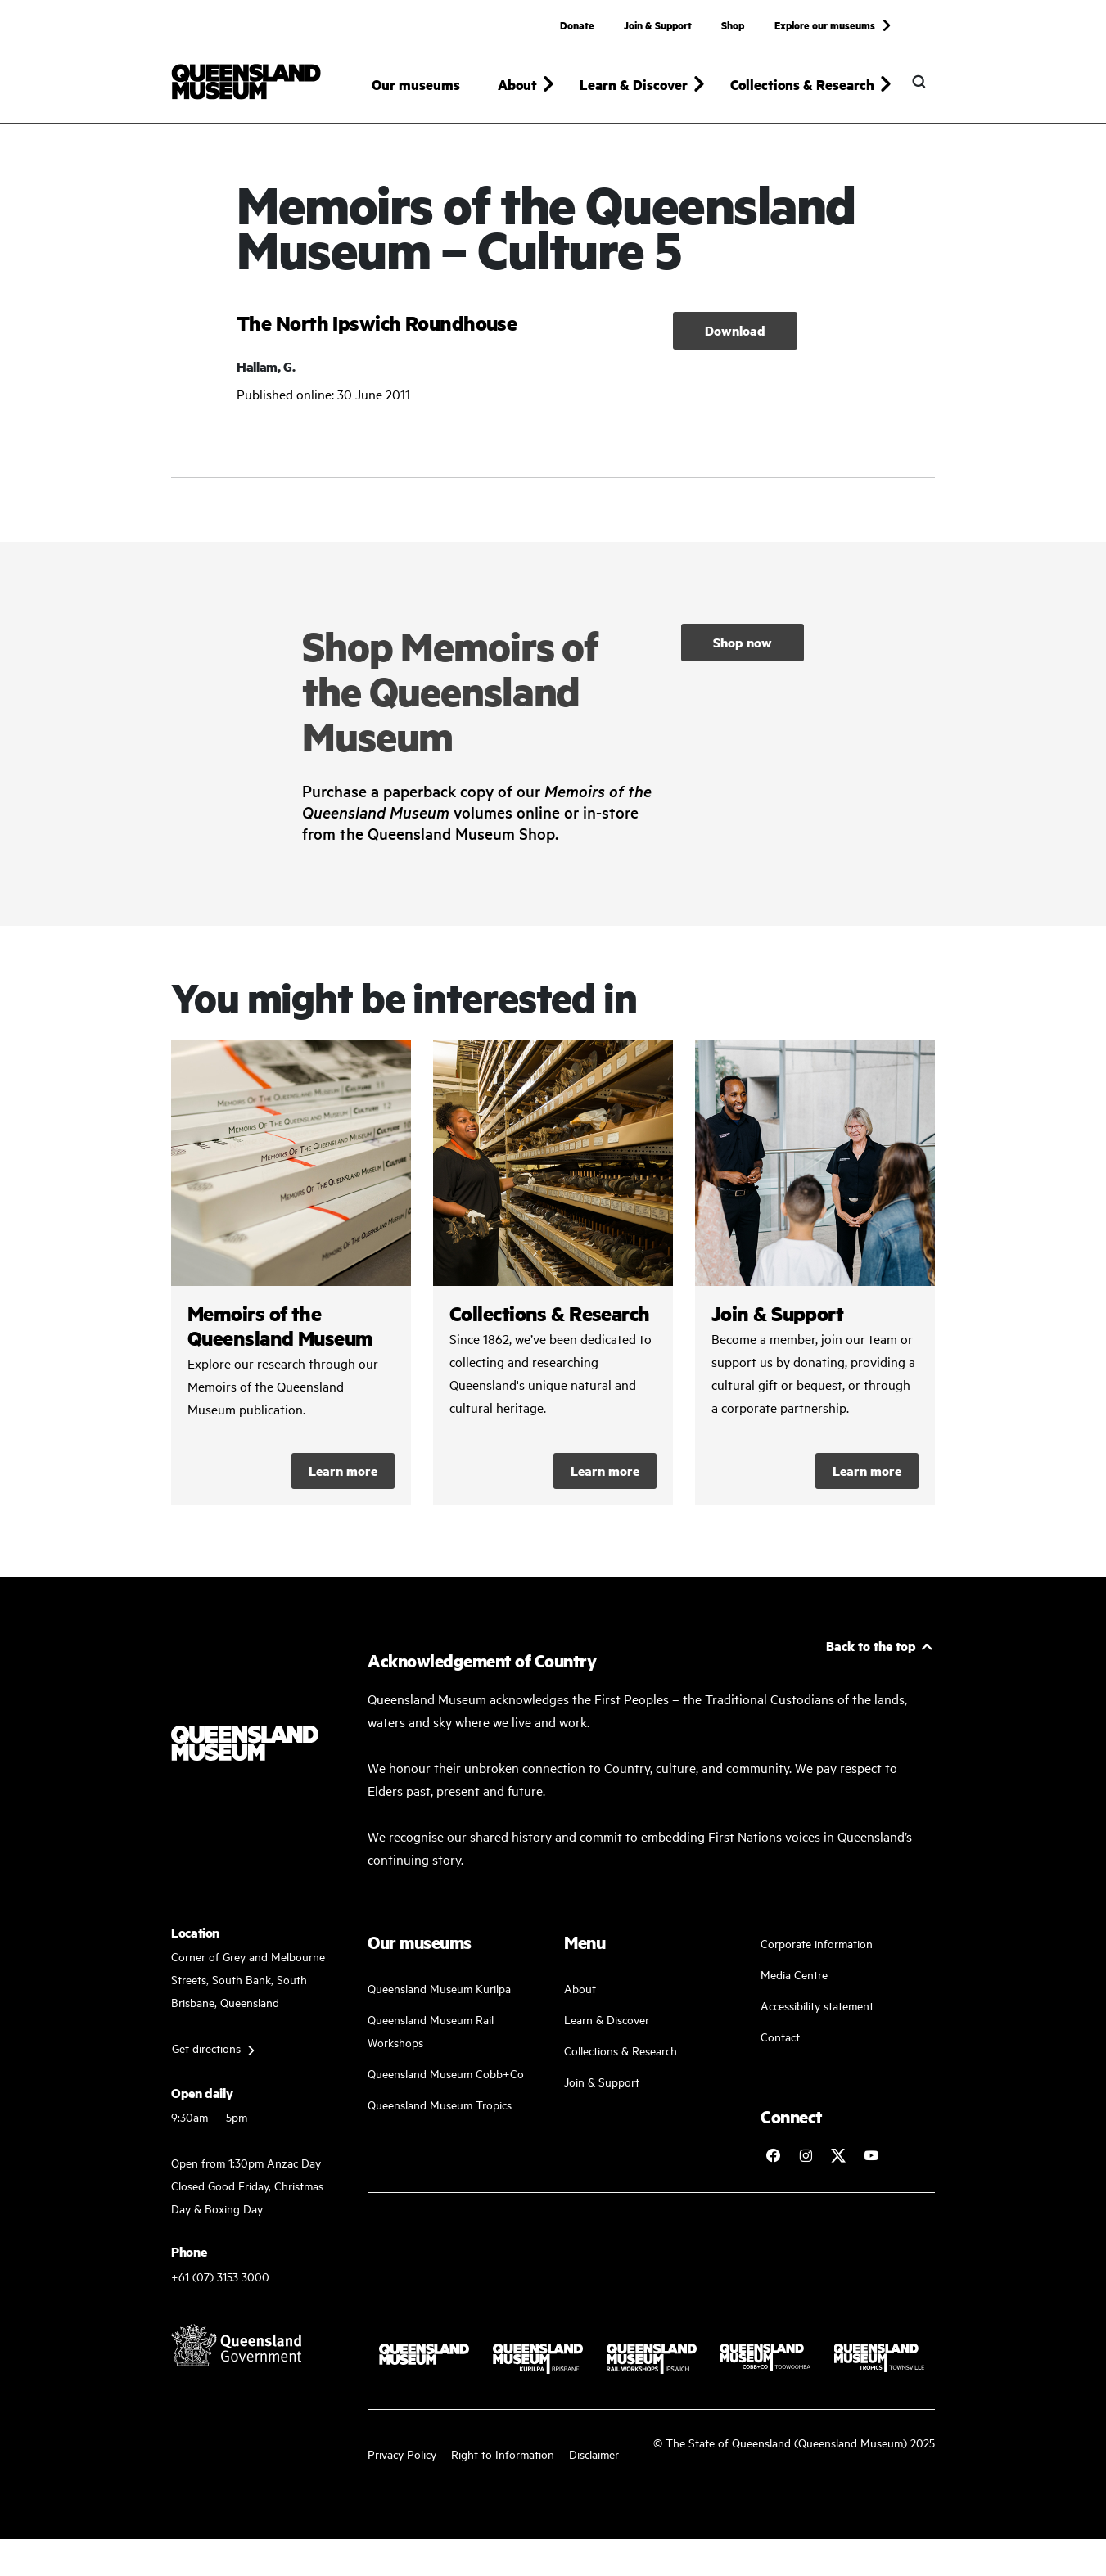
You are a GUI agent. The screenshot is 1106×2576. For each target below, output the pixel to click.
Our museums (416, 84)
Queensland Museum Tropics (440, 2104)
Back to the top (871, 1645)
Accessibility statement (817, 2005)
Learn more (343, 1470)
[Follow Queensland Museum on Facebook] (773, 2155)
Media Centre (794, 1974)
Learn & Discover (606, 2019)
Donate (577, 24)
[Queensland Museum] (246, 82)
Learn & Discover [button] (634, 84)
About (580, 1988)
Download (735, 330)
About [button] (517, 84)
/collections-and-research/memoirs (291, 1272)
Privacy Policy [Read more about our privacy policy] (402, 2453)
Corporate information (817, 1943)
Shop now (742, 642)
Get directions (206, 2047)
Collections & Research (620, 2050)
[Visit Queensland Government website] (236, 2345)
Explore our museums (824, 24)
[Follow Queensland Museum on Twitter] (838, 2155)
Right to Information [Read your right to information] (502, 2453)
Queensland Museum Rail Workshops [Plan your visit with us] (431, 2030)
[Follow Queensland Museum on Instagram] (805, 2155)
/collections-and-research (553, 1272)
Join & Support (658, 24)
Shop (732, 24)
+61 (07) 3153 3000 (220, 2276)
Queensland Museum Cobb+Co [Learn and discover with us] (446, 2073)
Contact (780, 2036)
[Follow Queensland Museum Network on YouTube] (871, 2155)
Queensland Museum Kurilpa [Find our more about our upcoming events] (439, 1988)
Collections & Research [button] (802, 84)
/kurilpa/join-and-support (815, 1272)
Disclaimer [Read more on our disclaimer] (594, 2453)
